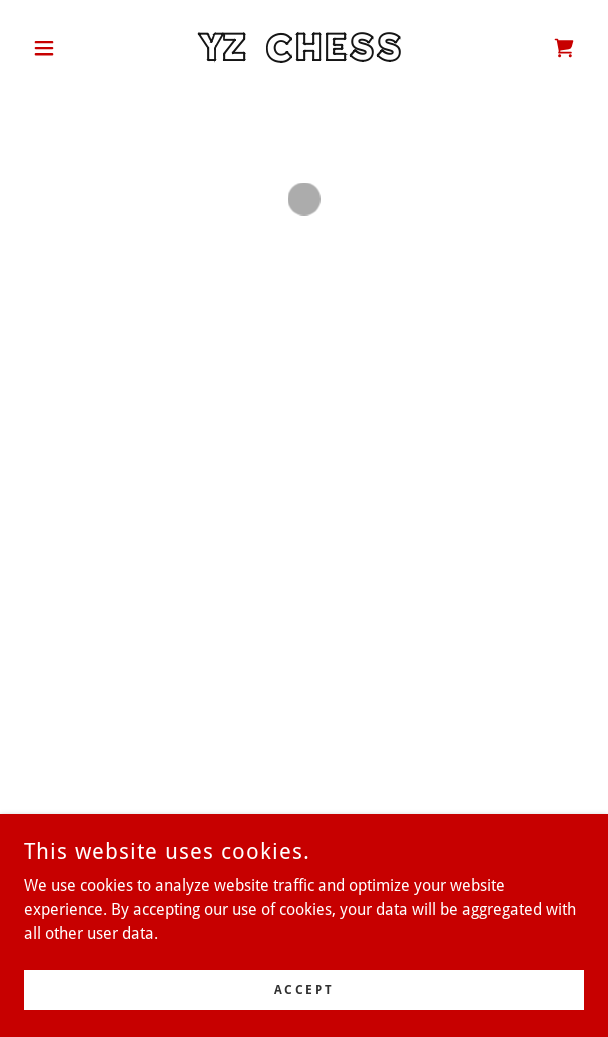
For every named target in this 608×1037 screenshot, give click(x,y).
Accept (304, 989)
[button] (66, 48)
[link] (304, 48)
